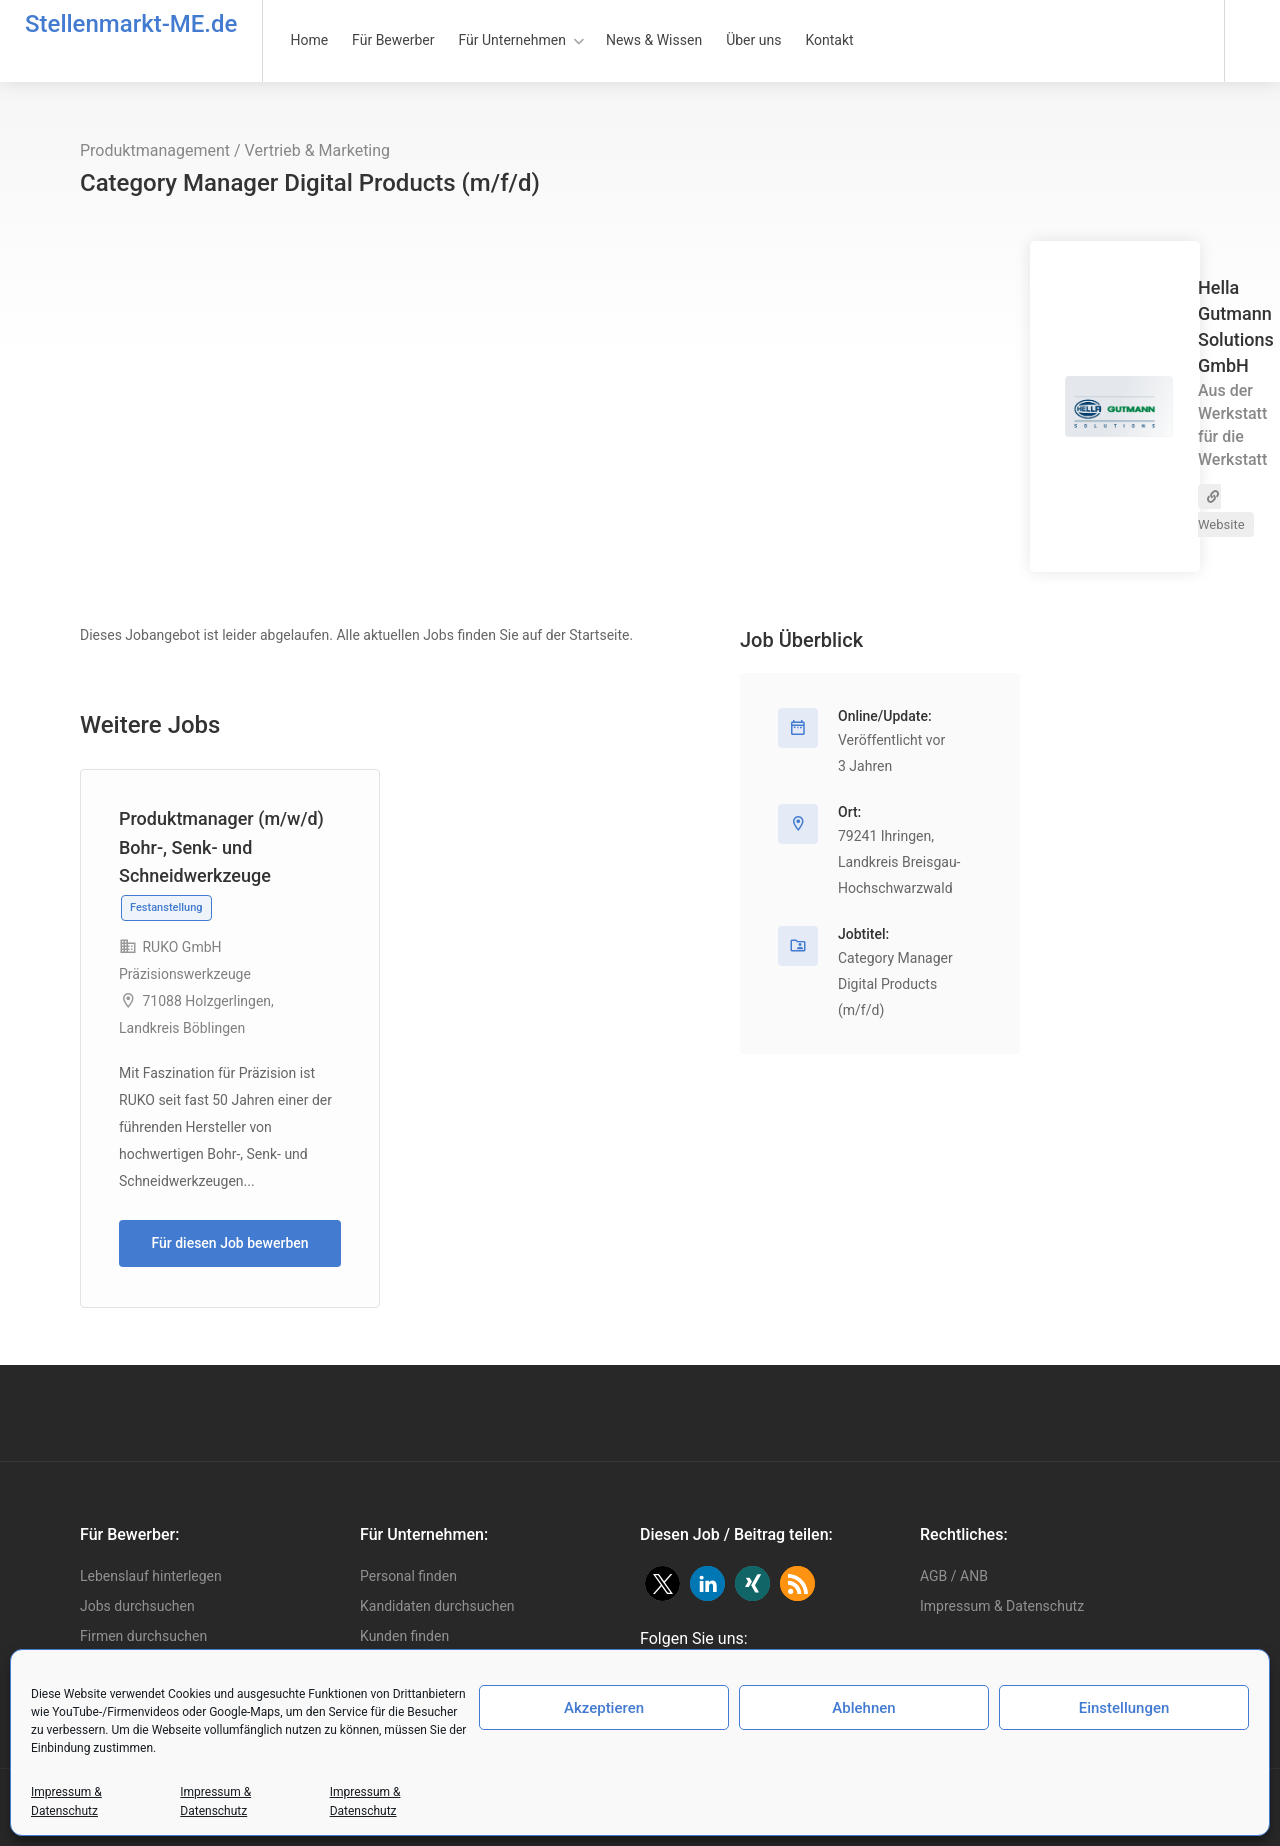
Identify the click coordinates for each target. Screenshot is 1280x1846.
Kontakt (829, 40)
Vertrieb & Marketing (318, 150)
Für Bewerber (393, 40)
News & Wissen (654, 40)
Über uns (753, 40)
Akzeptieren (604, 1708)
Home (309, 40)
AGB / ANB (954, 1576)
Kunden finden (404, 1636)
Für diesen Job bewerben (229, 1243)
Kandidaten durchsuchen (437, 1606)
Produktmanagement (155, 150)
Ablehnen (863, 1708)
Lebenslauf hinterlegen (151, 1576)
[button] (662, 1583)
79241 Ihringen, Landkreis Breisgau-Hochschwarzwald (899, 862)
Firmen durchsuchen (143, 1636)
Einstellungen (1124, 1708)
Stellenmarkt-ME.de (131, 24)
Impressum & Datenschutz (1002, 1606)
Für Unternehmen (512, 40)
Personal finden (408, 1576)
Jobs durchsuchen (137, 1606)
